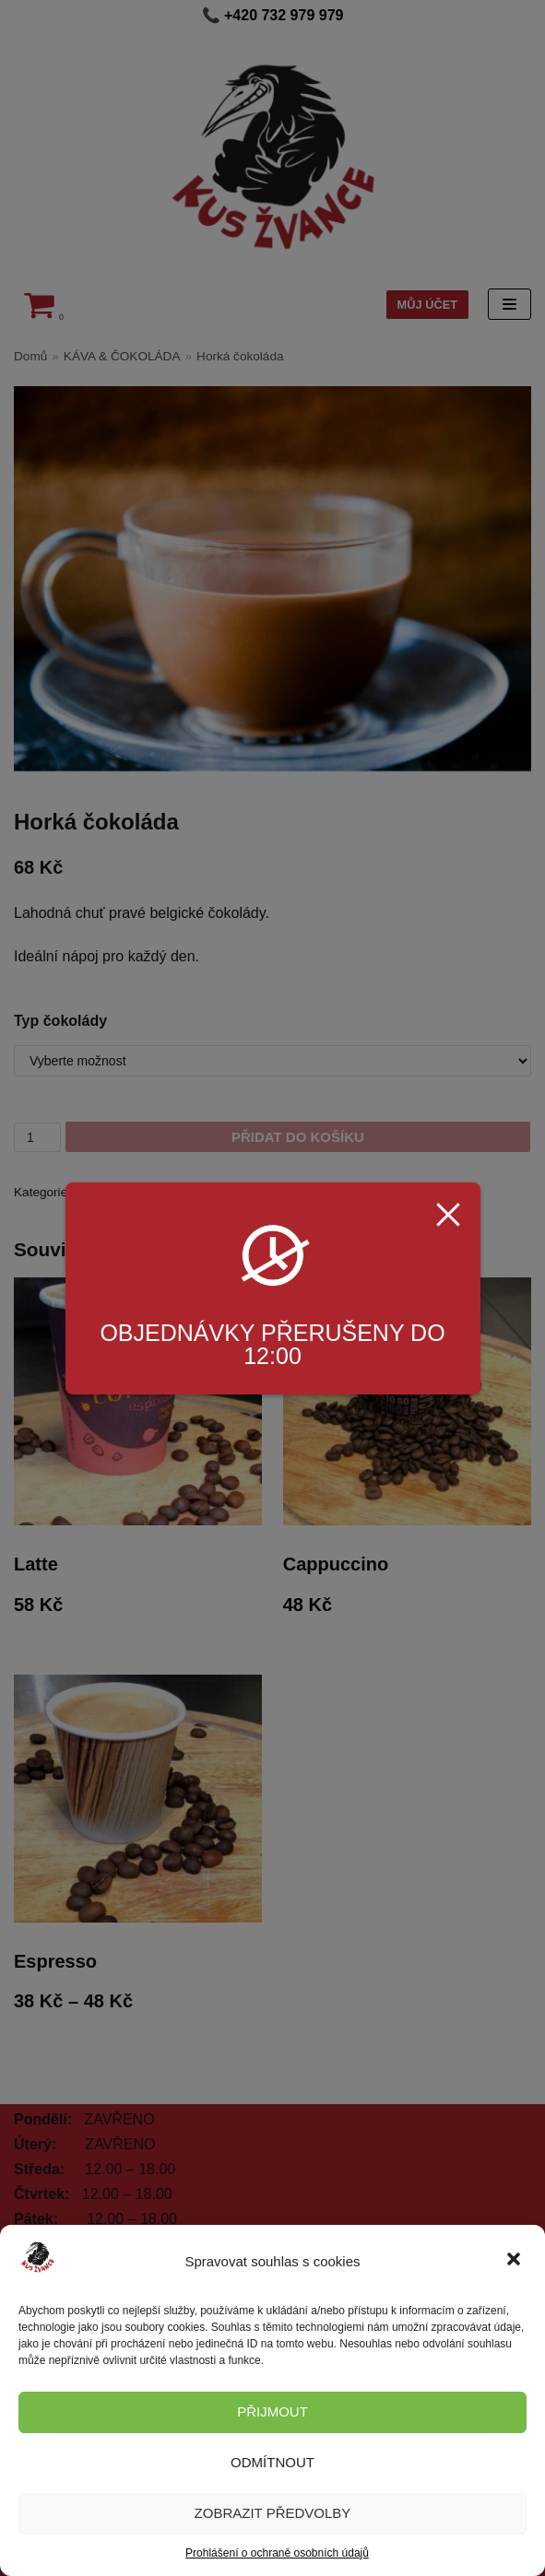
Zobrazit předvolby (273, 2513)
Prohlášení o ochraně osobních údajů (277, 2553)
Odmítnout (272, 2462)
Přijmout (272, 2411)
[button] (515, 2261)
